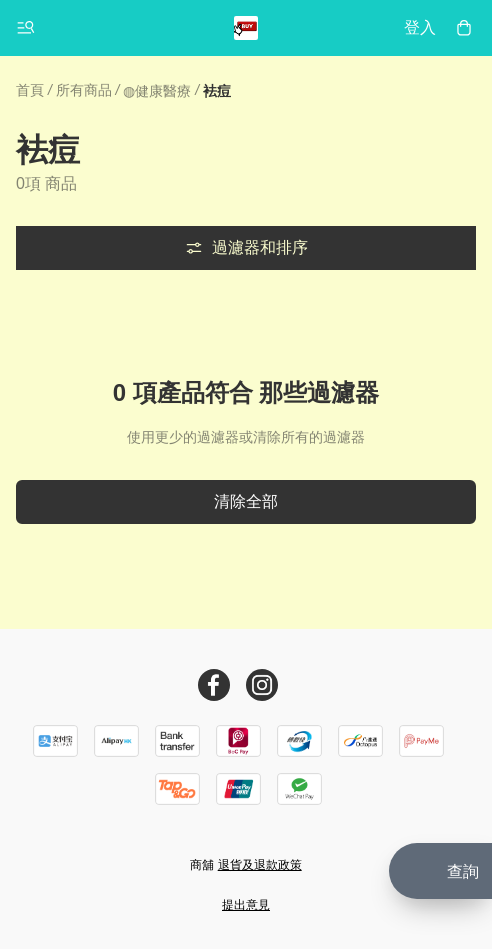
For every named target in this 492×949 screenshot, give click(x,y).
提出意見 (246, 905)
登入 (420, 27)
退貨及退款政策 (260, 865)
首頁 (30, 90)
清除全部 (246, 501)
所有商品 (84, 90)
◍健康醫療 (157, 91)
